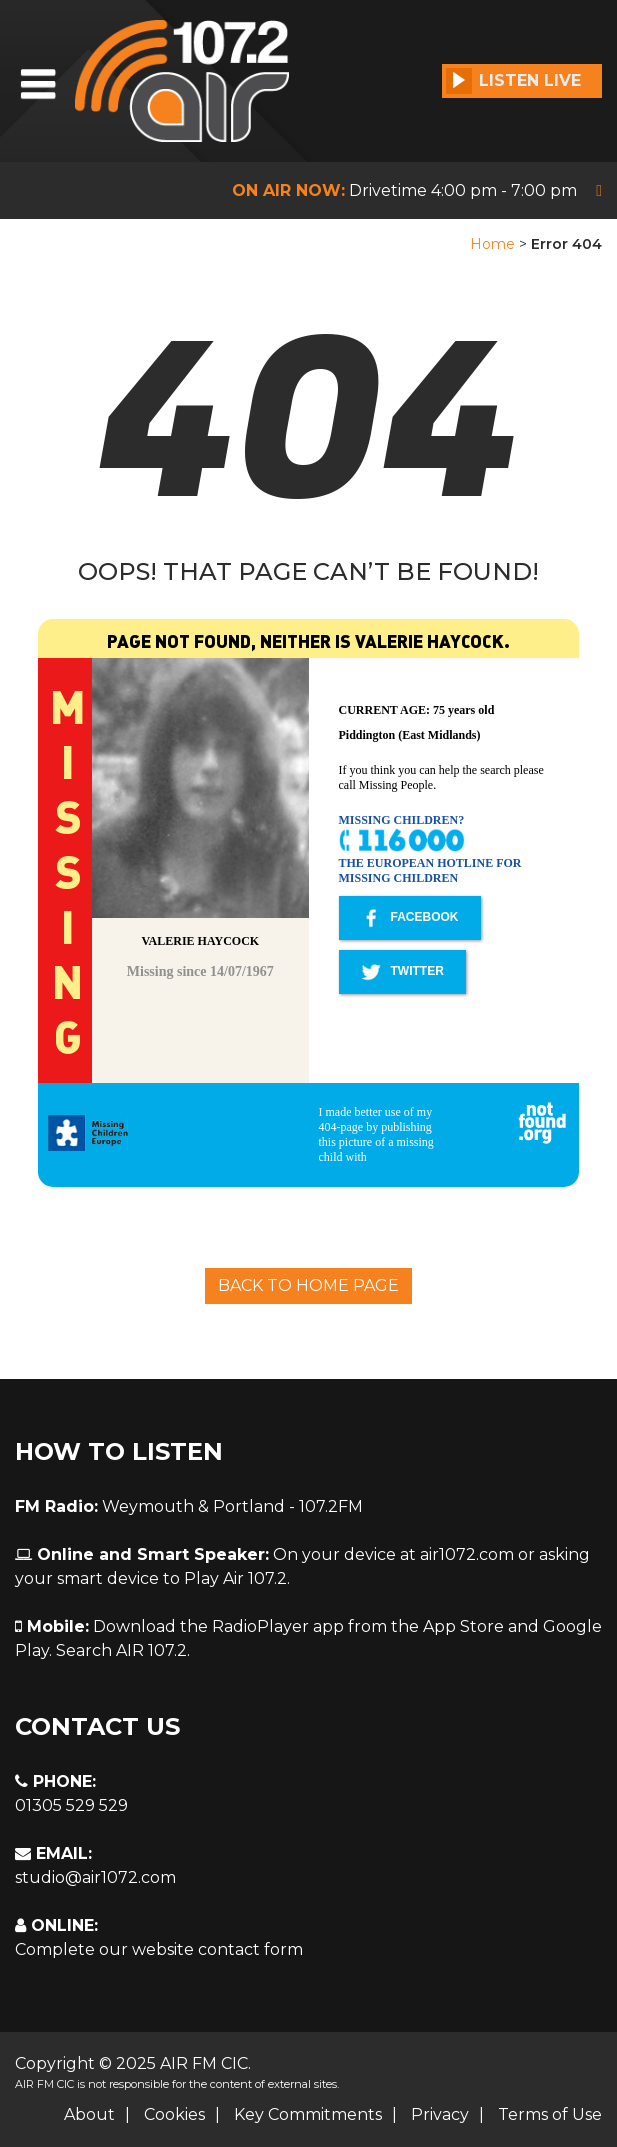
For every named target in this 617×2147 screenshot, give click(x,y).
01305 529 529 (71, 1805)
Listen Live (513, 81)
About (89, 2114)
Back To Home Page (308, 1285)
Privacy (440, 2114)
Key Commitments (308, 2114)
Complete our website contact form (159, 1949)
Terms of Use (550, 2114)
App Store (463, 1626)
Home (492, 244)
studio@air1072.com (95, 1877)
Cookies (174, 2114)
